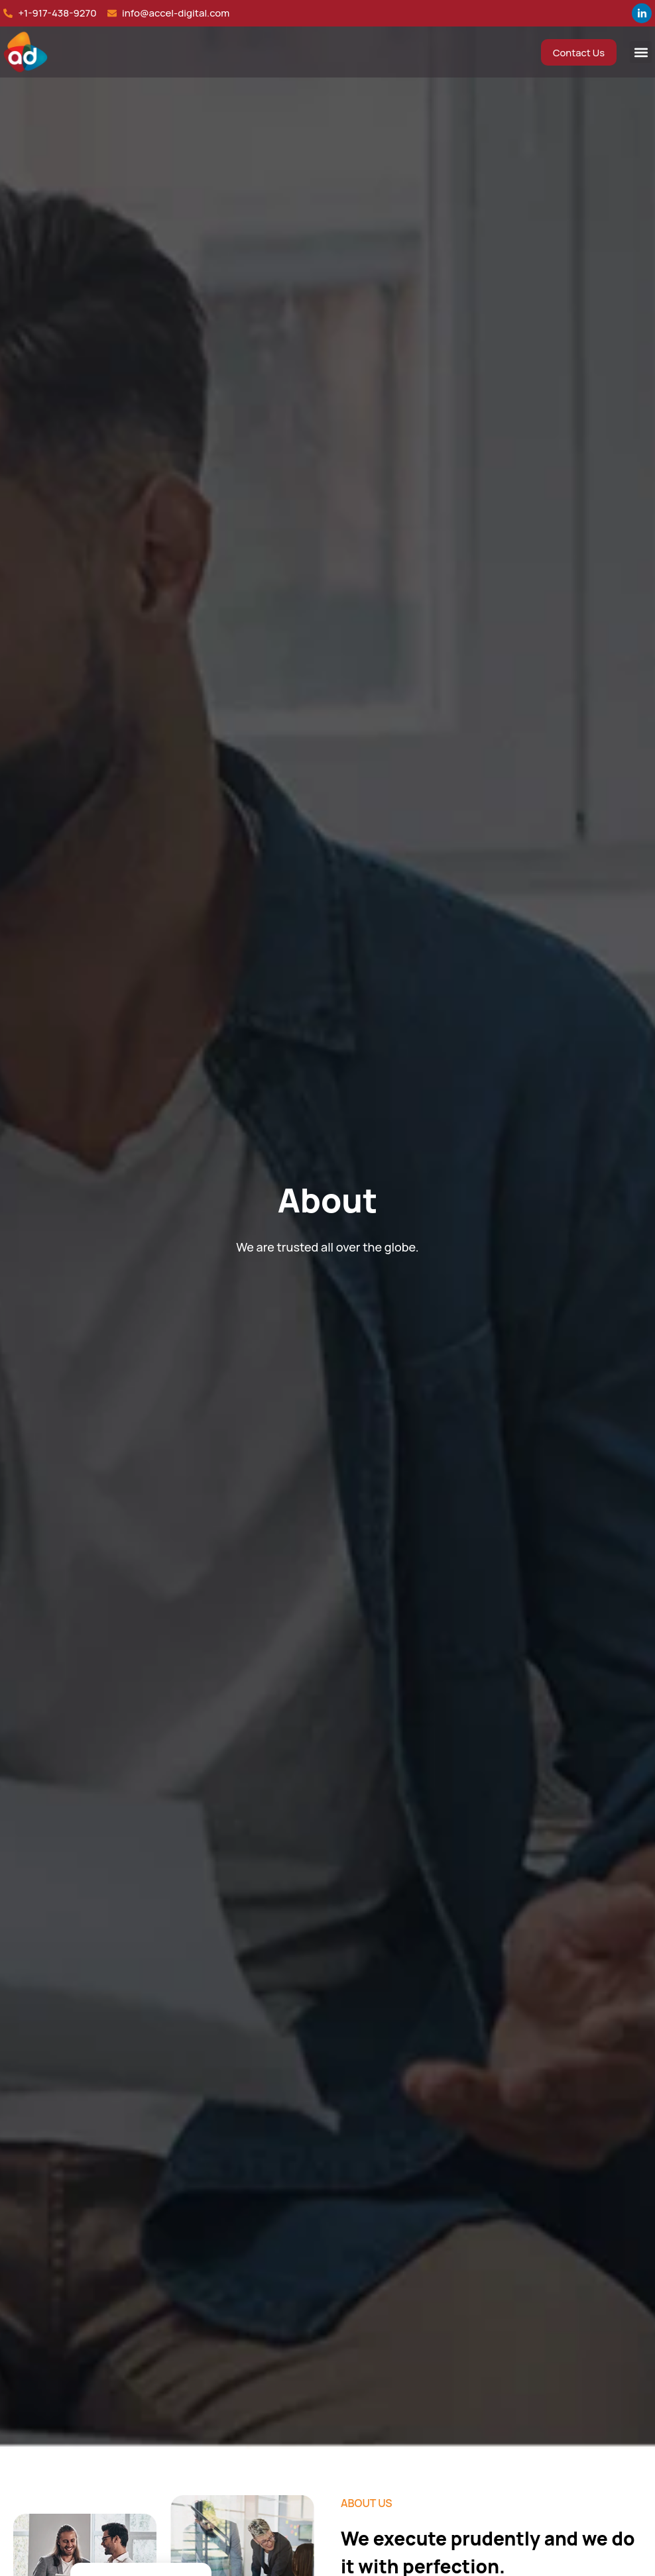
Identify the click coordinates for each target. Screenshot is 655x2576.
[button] (641, 52)
